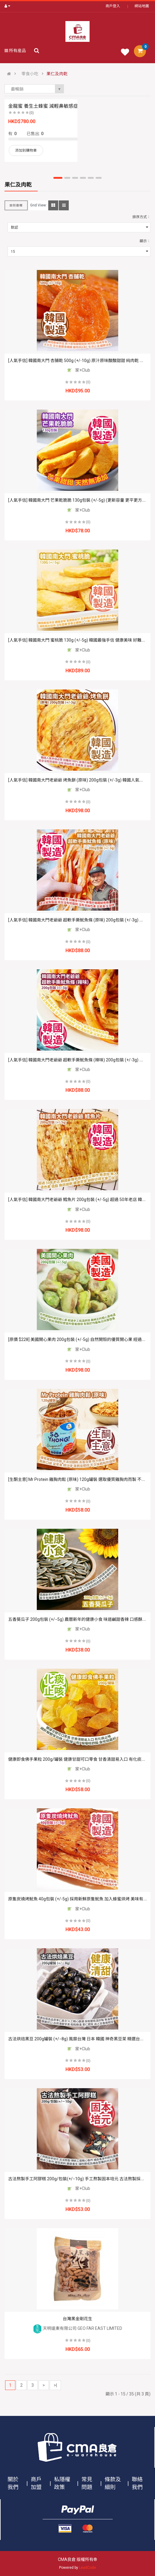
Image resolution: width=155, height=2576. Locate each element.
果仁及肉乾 (57, 74)
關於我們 (13, 2483)
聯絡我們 (137, 2483)
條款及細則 (113, 2483)
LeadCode (87, 2567)
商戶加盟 (36, 2483)
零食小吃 (29, 74)
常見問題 (86, 2483)
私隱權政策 (62, 2483)
